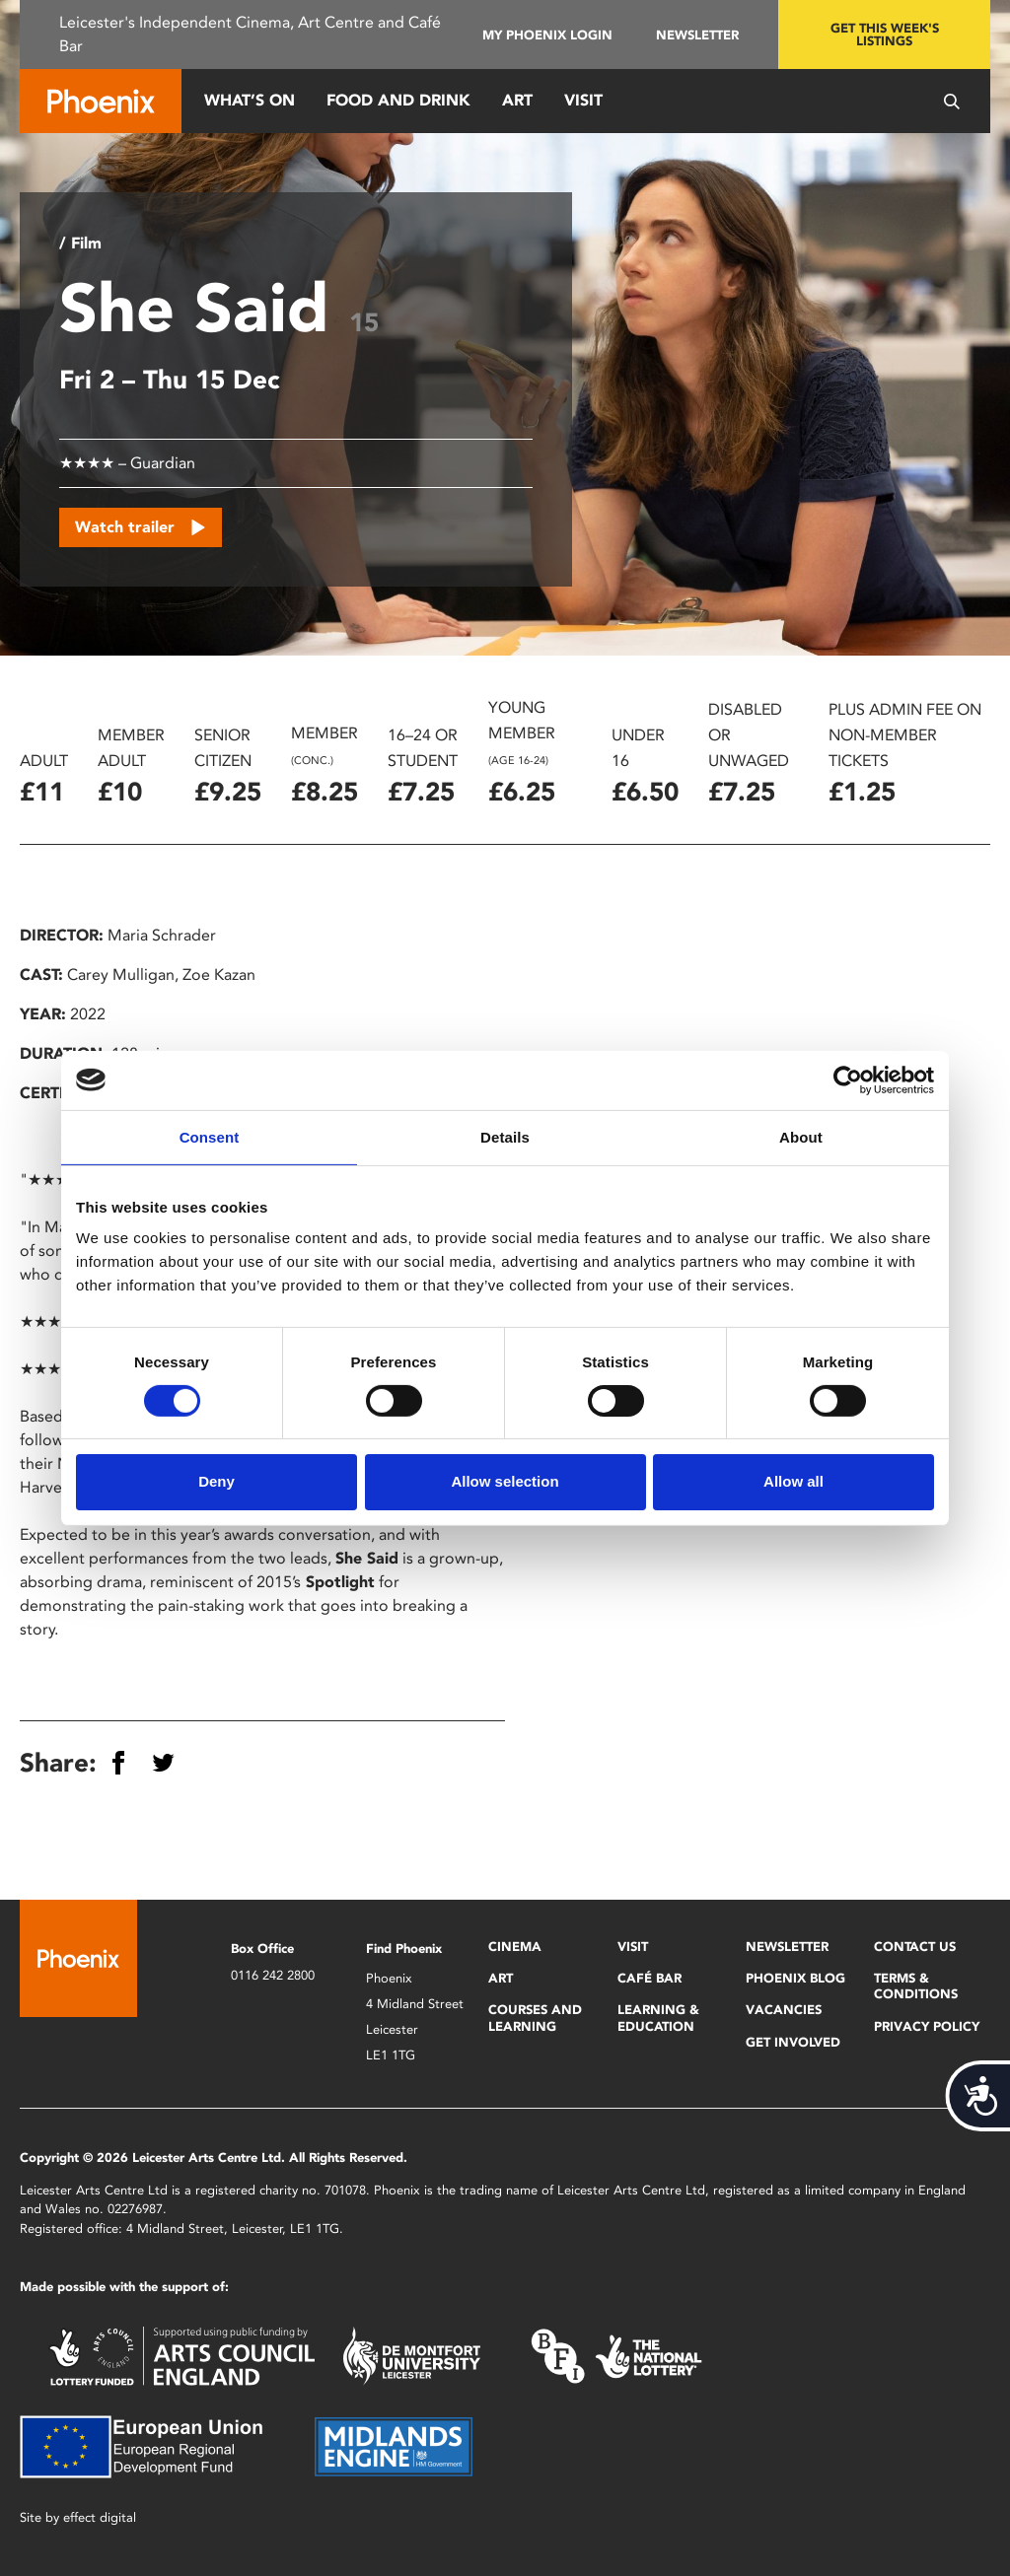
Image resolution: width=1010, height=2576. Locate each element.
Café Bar (649, 1978)
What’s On (249, 100)
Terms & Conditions (916, 1986)
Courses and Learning (535, 2017)
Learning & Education (658, 2017)
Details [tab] (505, 1136)
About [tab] (801, 1136)
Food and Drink (398, 100)
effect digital (99, 2517)
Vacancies (784, 2009)
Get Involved (793, 2042)
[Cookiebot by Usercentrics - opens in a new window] (847, 1079)
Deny (216, 1481)
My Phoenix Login (547, 35)
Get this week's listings (884, 34)
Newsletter (697, 35)
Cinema (514, 1946)
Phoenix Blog (795, 1978)
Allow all (793, 1481)
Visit (583, 100)
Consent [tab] (210, 1136)
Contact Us (915, 1946)
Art (517, 100)
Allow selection (504, 1481)
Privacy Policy (926, 2026)
